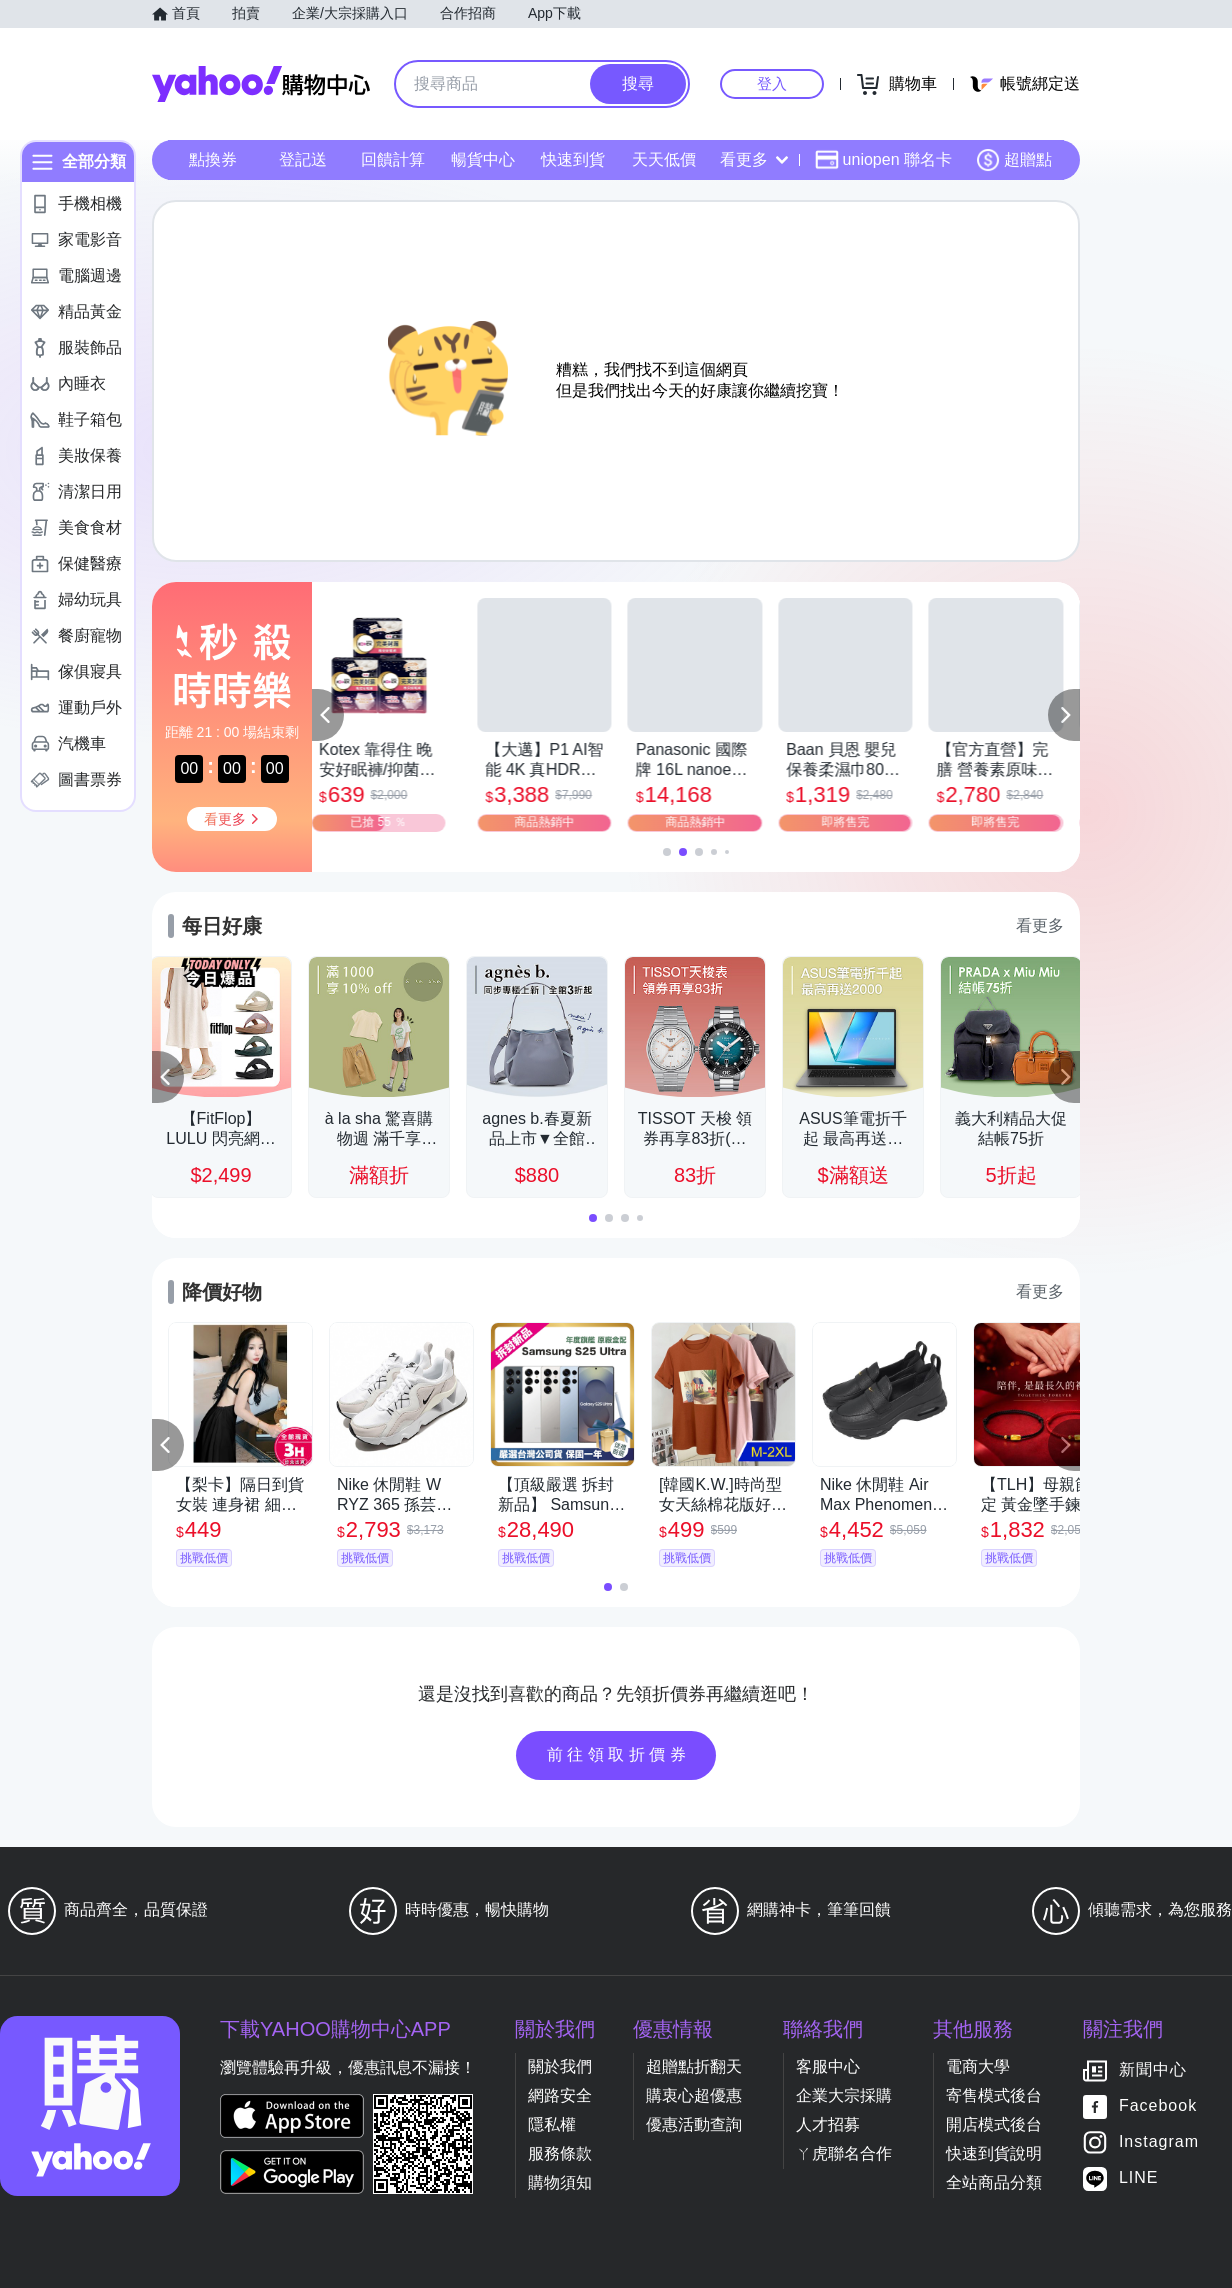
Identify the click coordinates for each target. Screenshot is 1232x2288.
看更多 (754, 159)
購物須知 (560, 2182)
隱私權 (552, 2124)
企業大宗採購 (844, 2095)
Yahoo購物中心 (261, 84)
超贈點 (1014, 160)
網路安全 (560, 2095)
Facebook (1158, 2106)
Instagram (1159, 2142)
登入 (772, 83)
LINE (1139, 2178)
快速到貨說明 (994, 2153)
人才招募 (828, 2124)
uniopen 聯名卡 (883, 160)
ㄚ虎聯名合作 (844, 2153)
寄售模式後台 (994, 2095)
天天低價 (664, 159)
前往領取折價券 (619, 1754)
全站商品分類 (994, 2182)
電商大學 (978, 2066)
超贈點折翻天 (694, 2066)
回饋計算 (393, 159)
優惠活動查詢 (694, 2124)
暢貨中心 (483, 159)
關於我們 (560, 2066)
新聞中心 (1153, 2070)
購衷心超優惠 (694, 2095)
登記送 (303, 159)
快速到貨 (573, 159)
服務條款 (560, 2153)
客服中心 (828, 2066)
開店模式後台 (994, 2124)
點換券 (213, 159)
